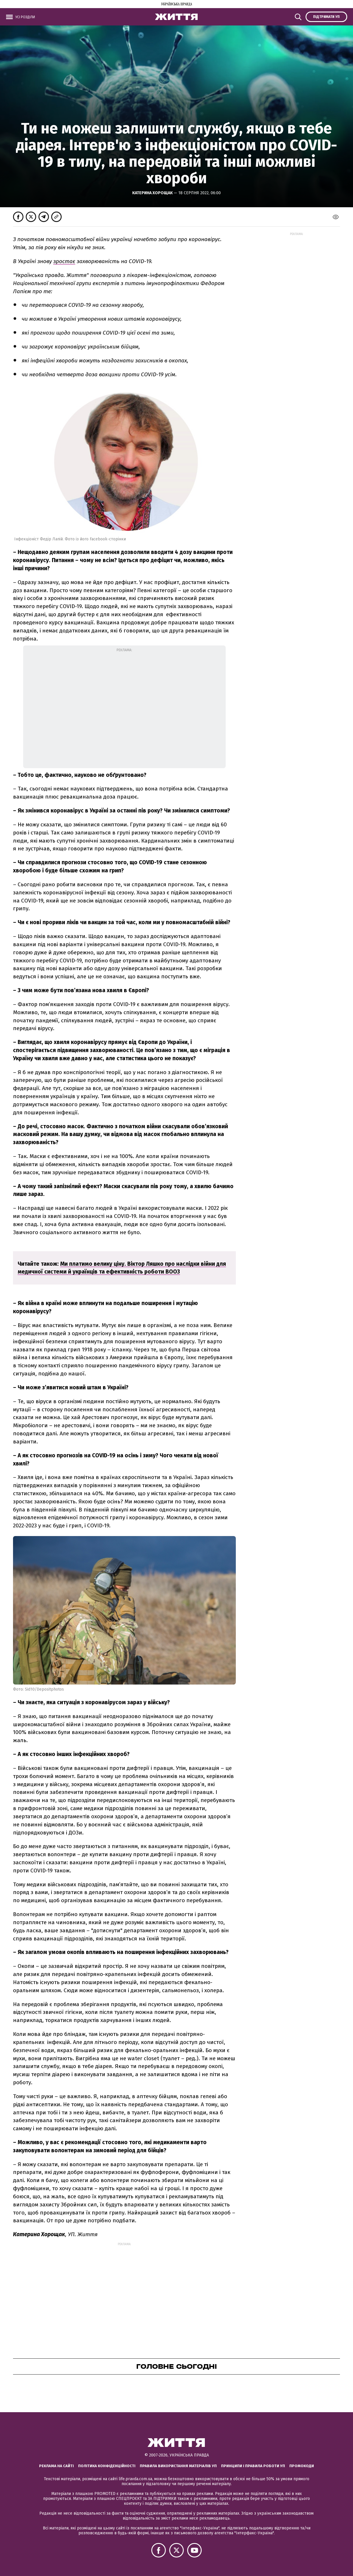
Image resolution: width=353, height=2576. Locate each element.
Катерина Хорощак (153, 192)
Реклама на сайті (56, 2466)
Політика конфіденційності (106, 2466)
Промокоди (301, 2466)
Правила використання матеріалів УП (178, 2466)
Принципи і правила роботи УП (253, 2466)
